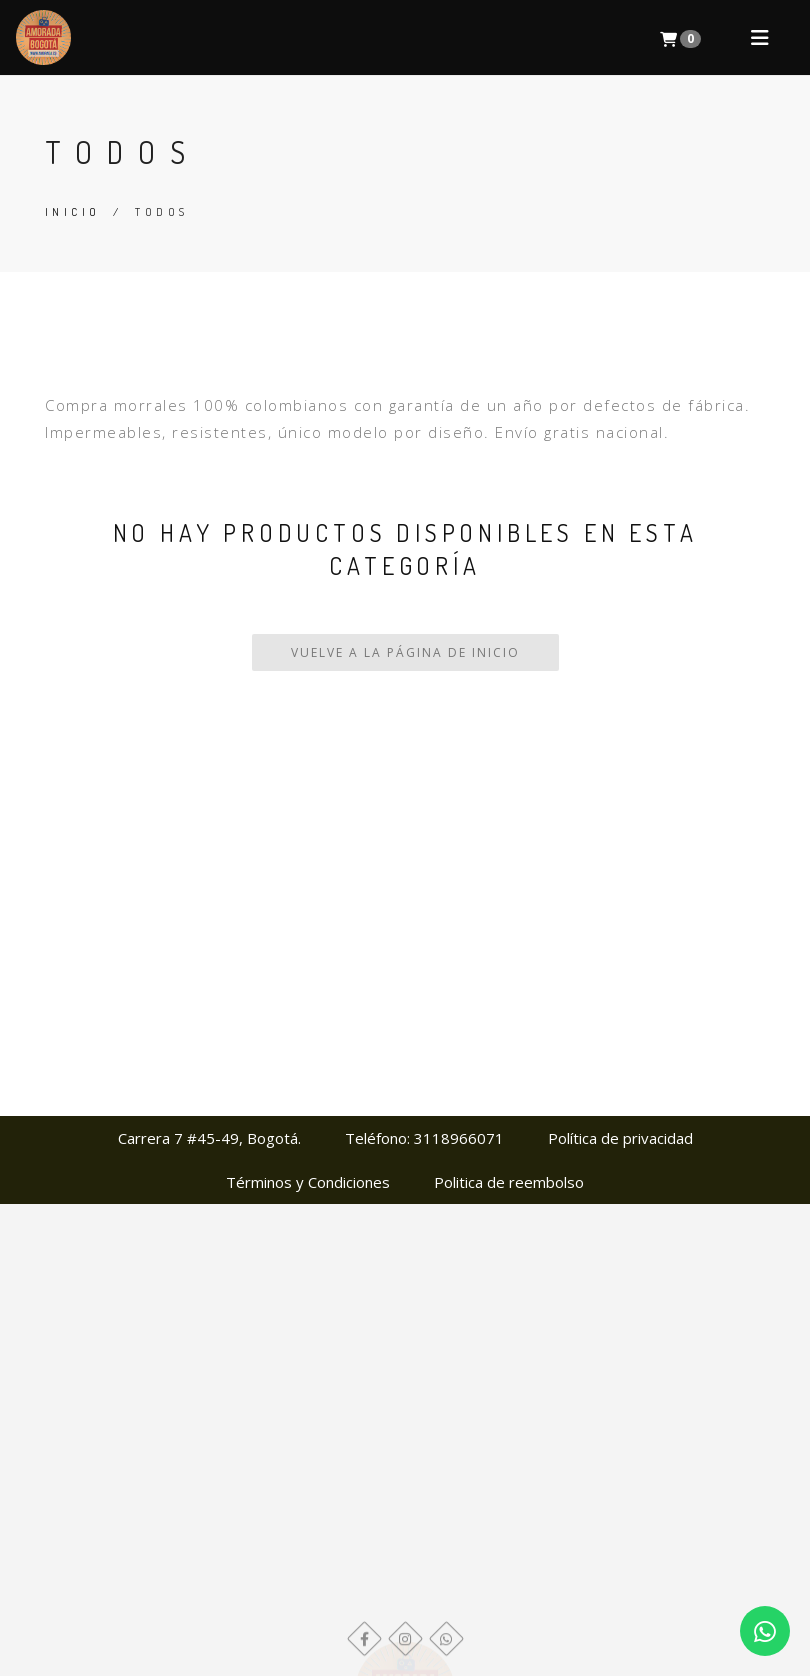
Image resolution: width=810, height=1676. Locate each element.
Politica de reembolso (509, 1182)
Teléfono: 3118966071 (424, 1138)
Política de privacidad (620, 1138)
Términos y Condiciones (308, 1182)
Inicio (72, 212)
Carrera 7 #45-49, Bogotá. (209, 1138)
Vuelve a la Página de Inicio (405, 652)
